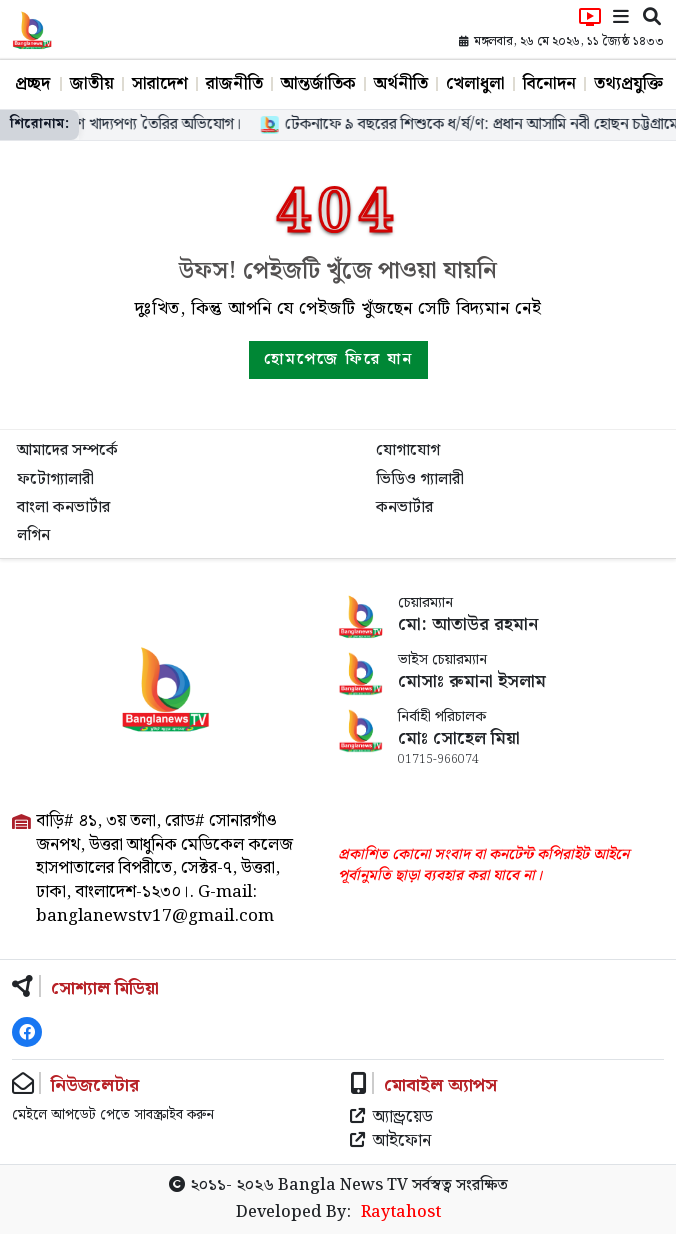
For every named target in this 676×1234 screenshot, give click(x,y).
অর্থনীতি (401, 84)
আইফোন (390, 1142)
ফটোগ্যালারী (55, 479)
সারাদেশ (160, 84)
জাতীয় (92, 84)
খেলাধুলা (475, 84)
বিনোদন (549, 84)
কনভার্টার (404, 507)
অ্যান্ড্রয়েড (391, 1118)
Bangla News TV (343, 1185)
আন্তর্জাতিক (318, 84)
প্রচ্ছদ (32, 84)
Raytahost (401, 1213)
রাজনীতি (234, 84)
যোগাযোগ (408, 450)
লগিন (33, 535)
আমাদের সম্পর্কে (67, 450)
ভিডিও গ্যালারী (420, 479)
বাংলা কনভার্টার (63, 507)
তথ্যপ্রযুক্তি (628, 84)
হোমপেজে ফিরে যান (338, 359)
